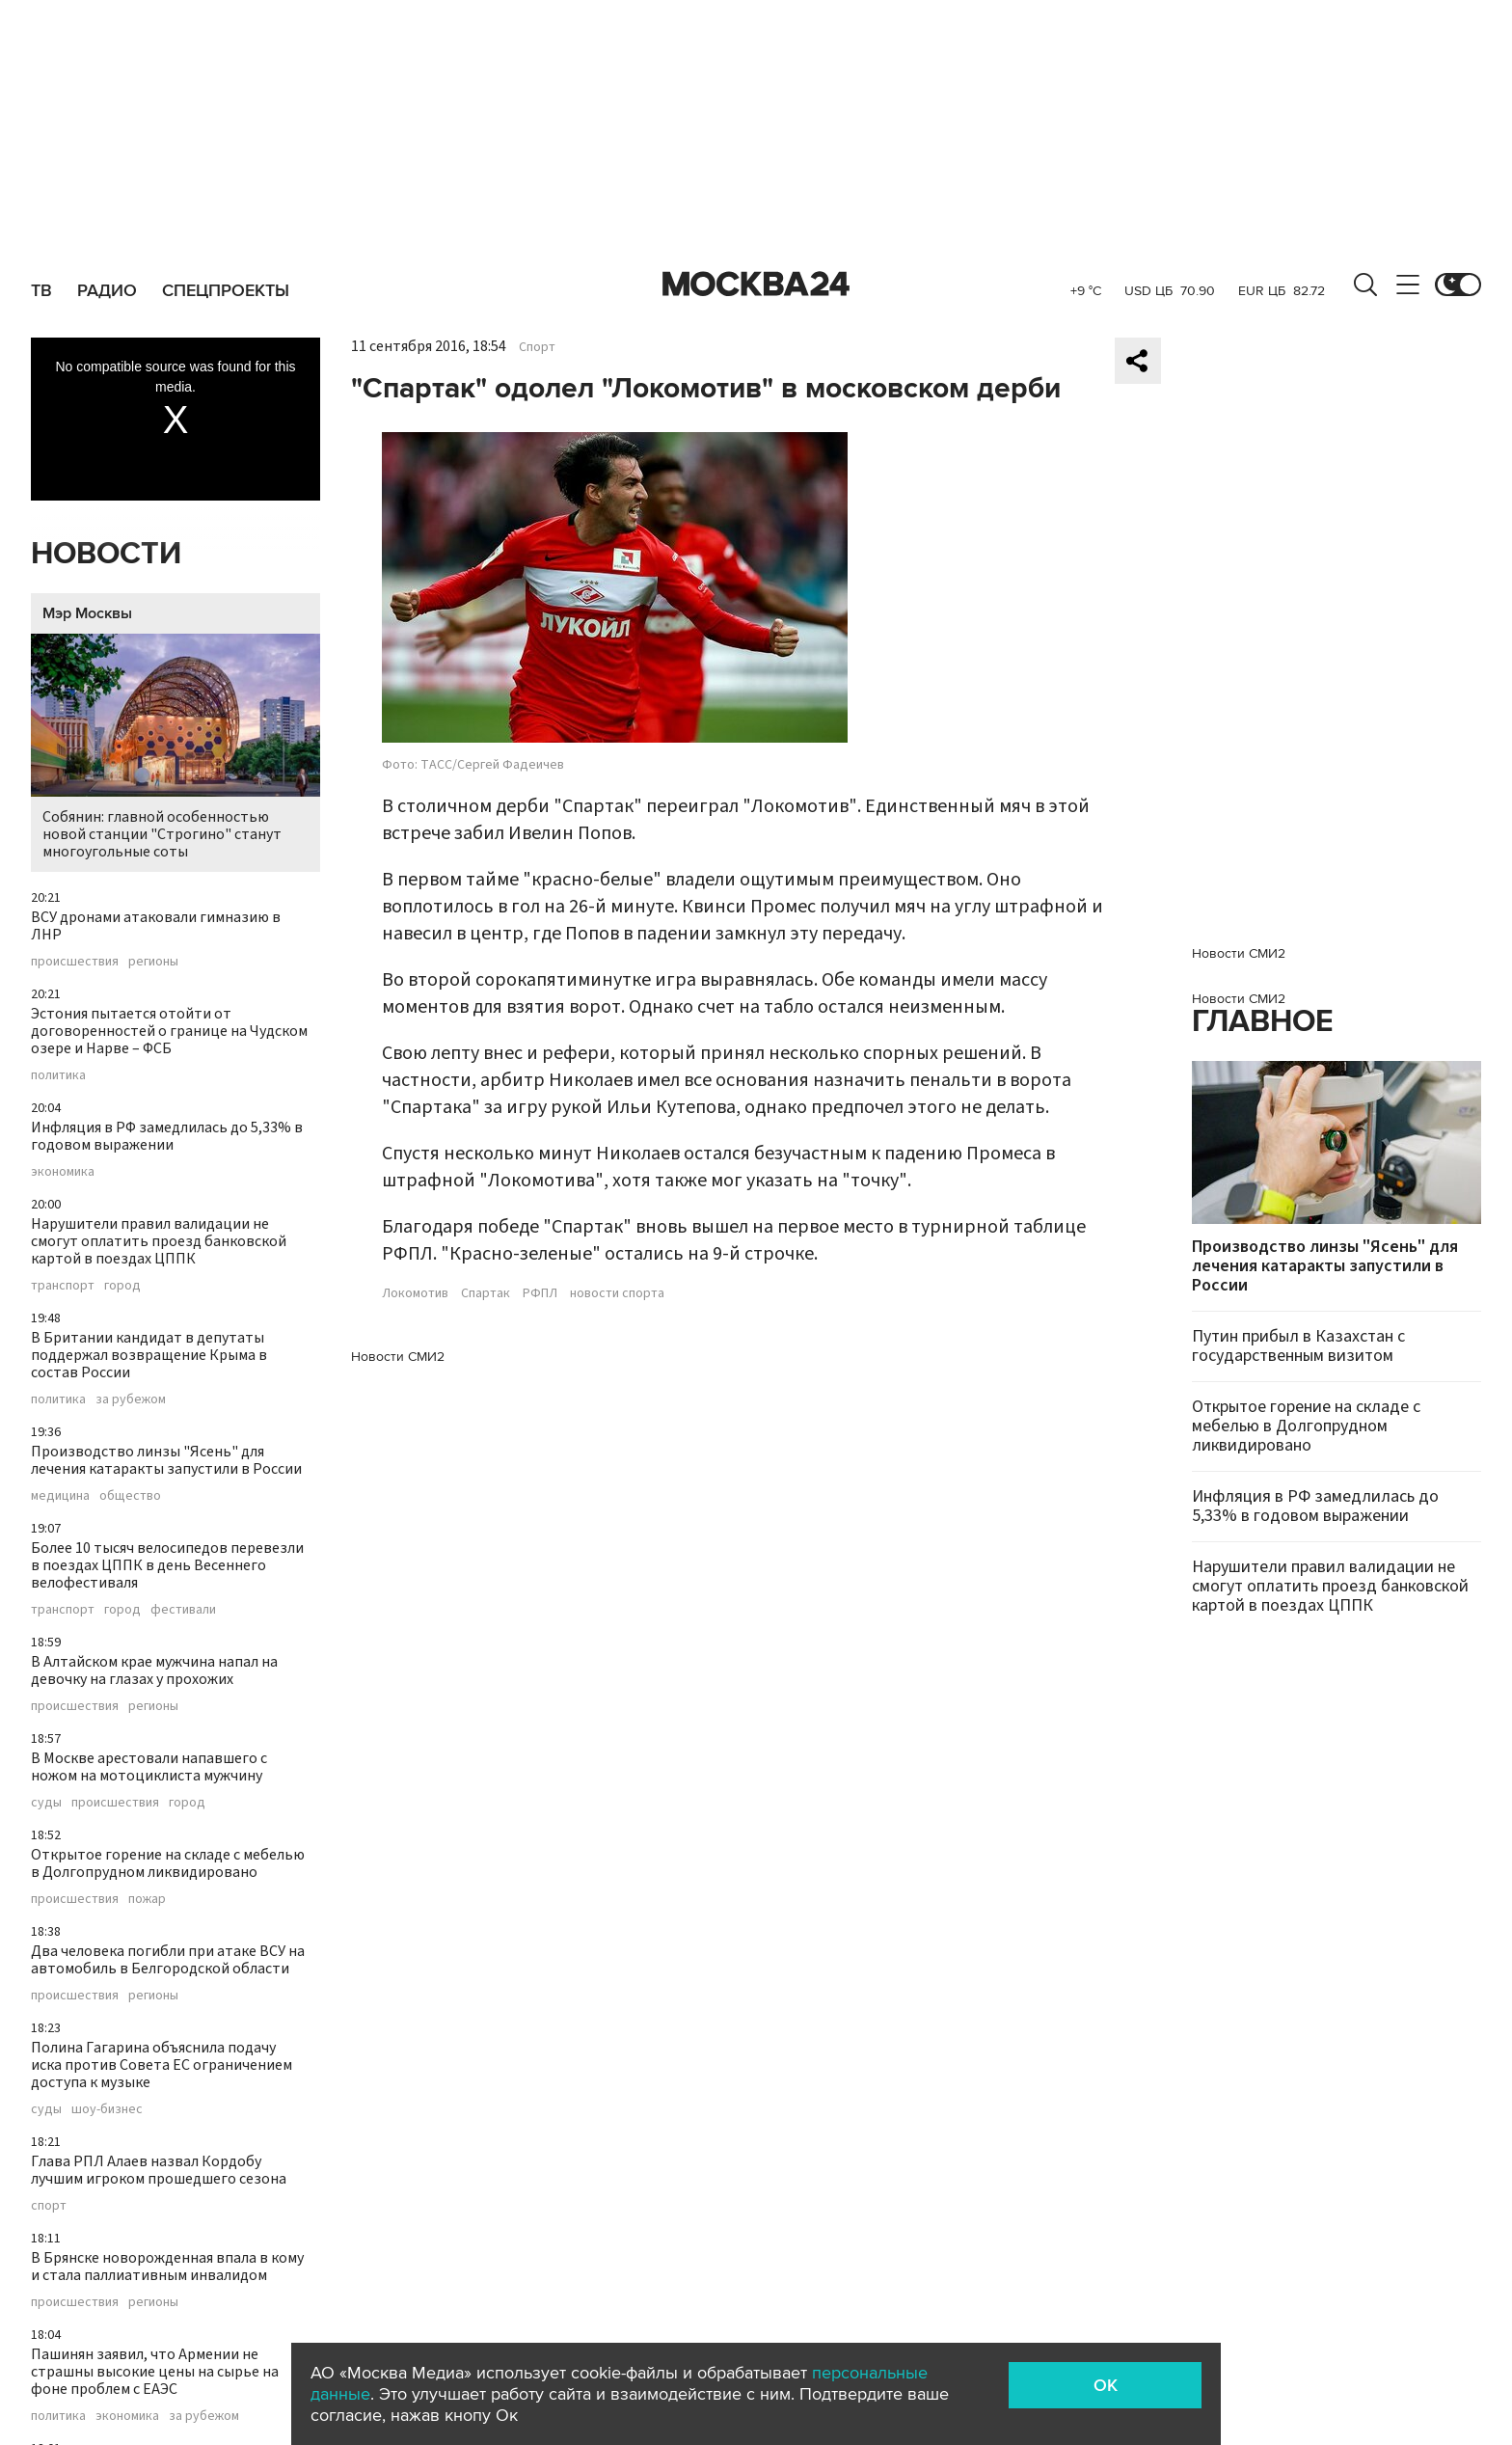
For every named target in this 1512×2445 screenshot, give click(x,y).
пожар (147, 1899)
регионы (153, 961)
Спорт (537, 347)
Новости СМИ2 (398, 1356)
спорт (49, 2206)
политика (58, 1075)
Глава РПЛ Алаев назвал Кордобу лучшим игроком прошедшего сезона (158, 2170)
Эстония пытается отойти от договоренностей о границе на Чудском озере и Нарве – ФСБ (169, 1031)
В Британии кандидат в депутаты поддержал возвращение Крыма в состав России (149, 1355)
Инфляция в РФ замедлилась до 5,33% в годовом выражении (167, 1136)
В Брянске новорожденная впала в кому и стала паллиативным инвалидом (167, 2266)
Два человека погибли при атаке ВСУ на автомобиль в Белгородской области (168, 1960)
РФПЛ (540, 1293)
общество (130, 1496)
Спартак (485, 1293)
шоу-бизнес (107, 2109)
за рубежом (130, 1399)
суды (46, 1802)
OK (1106, 2385)
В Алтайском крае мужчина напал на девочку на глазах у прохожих (154, 1670)
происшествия (75, 961)
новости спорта (617, 1293)
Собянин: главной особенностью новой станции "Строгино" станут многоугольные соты (175, 748)
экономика (62, 1172)
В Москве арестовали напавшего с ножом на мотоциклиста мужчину (149, 1767)
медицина (60, 1496)
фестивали (183, 1609)
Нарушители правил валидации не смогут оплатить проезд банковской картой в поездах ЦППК (158, 1241)
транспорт (62, 1285)
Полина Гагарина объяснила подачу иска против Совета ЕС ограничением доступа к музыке (161, 2065)
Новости (106, 554)
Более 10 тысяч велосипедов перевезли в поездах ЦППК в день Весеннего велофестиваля (167, 1565)
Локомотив (415, 1293)
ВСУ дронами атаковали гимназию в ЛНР (156, 926)
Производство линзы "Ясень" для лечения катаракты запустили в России (166, 1460)
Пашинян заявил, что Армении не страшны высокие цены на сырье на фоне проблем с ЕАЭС (155, 2372)
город (122, 1285)
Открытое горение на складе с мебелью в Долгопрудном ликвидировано (168, 1863)
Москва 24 (756, 284)
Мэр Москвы (87, 613)
